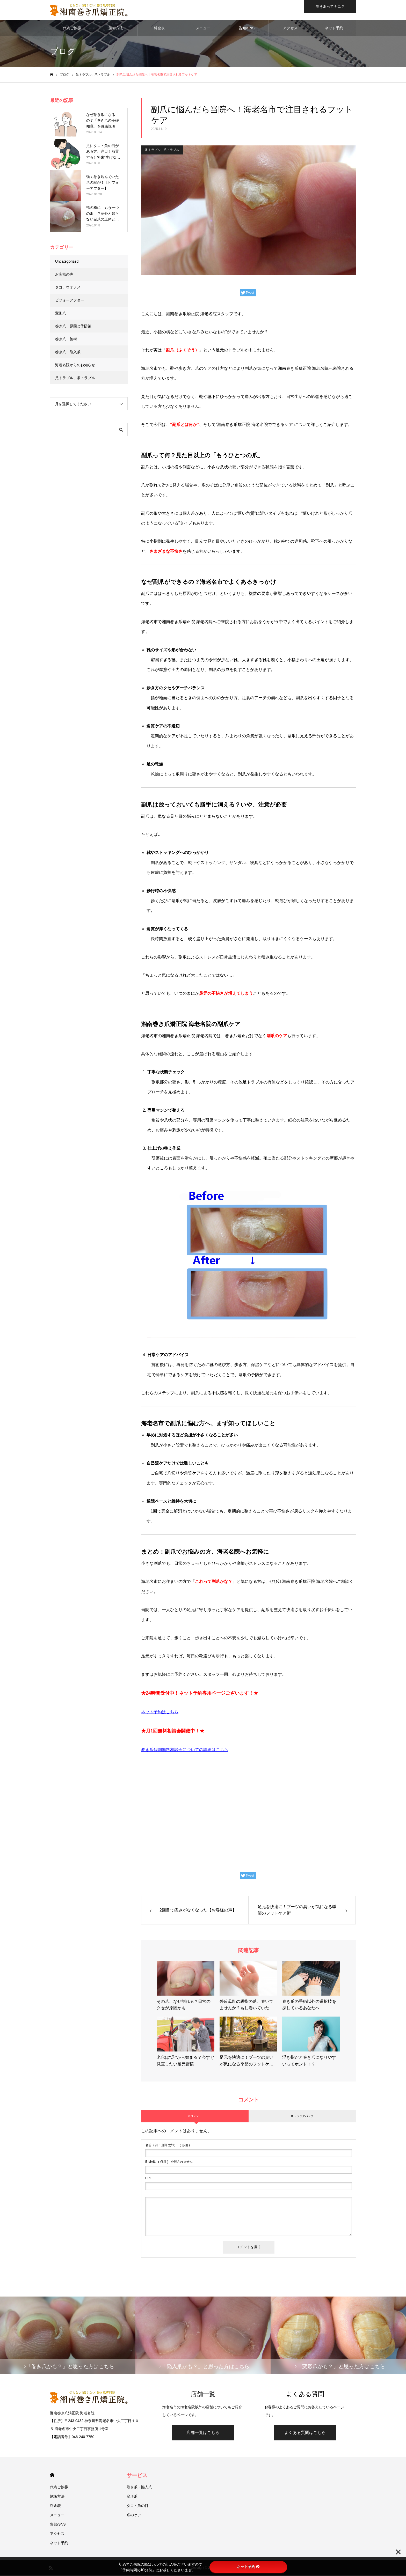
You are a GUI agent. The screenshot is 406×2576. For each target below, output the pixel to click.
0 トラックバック (302, 2116)
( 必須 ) (167, 2145)
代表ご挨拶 (72, 28)
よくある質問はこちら (305, 2433)
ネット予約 (334, 28)
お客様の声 (64, 275)
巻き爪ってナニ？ (330, 6)
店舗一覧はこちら (203, 2433)
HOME (52, 2475)
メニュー (203, 28)
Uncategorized (66, 262)
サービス (137, 2476)
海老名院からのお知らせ (75, 365)
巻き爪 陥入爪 (68, 352)
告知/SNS (247, 28)
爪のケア (134, 2515)
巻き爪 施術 (66, 339)
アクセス (290, 28)
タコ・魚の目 (137, 2506)
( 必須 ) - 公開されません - (170, 2162)
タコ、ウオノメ (68, 288)
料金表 (159, 28)
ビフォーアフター (69, 301)
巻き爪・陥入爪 (139, 2487)
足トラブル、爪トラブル (162, 150)
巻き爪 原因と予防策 (73, 326)
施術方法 (115, 28)
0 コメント (195, 2116)
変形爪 (60, 314)
